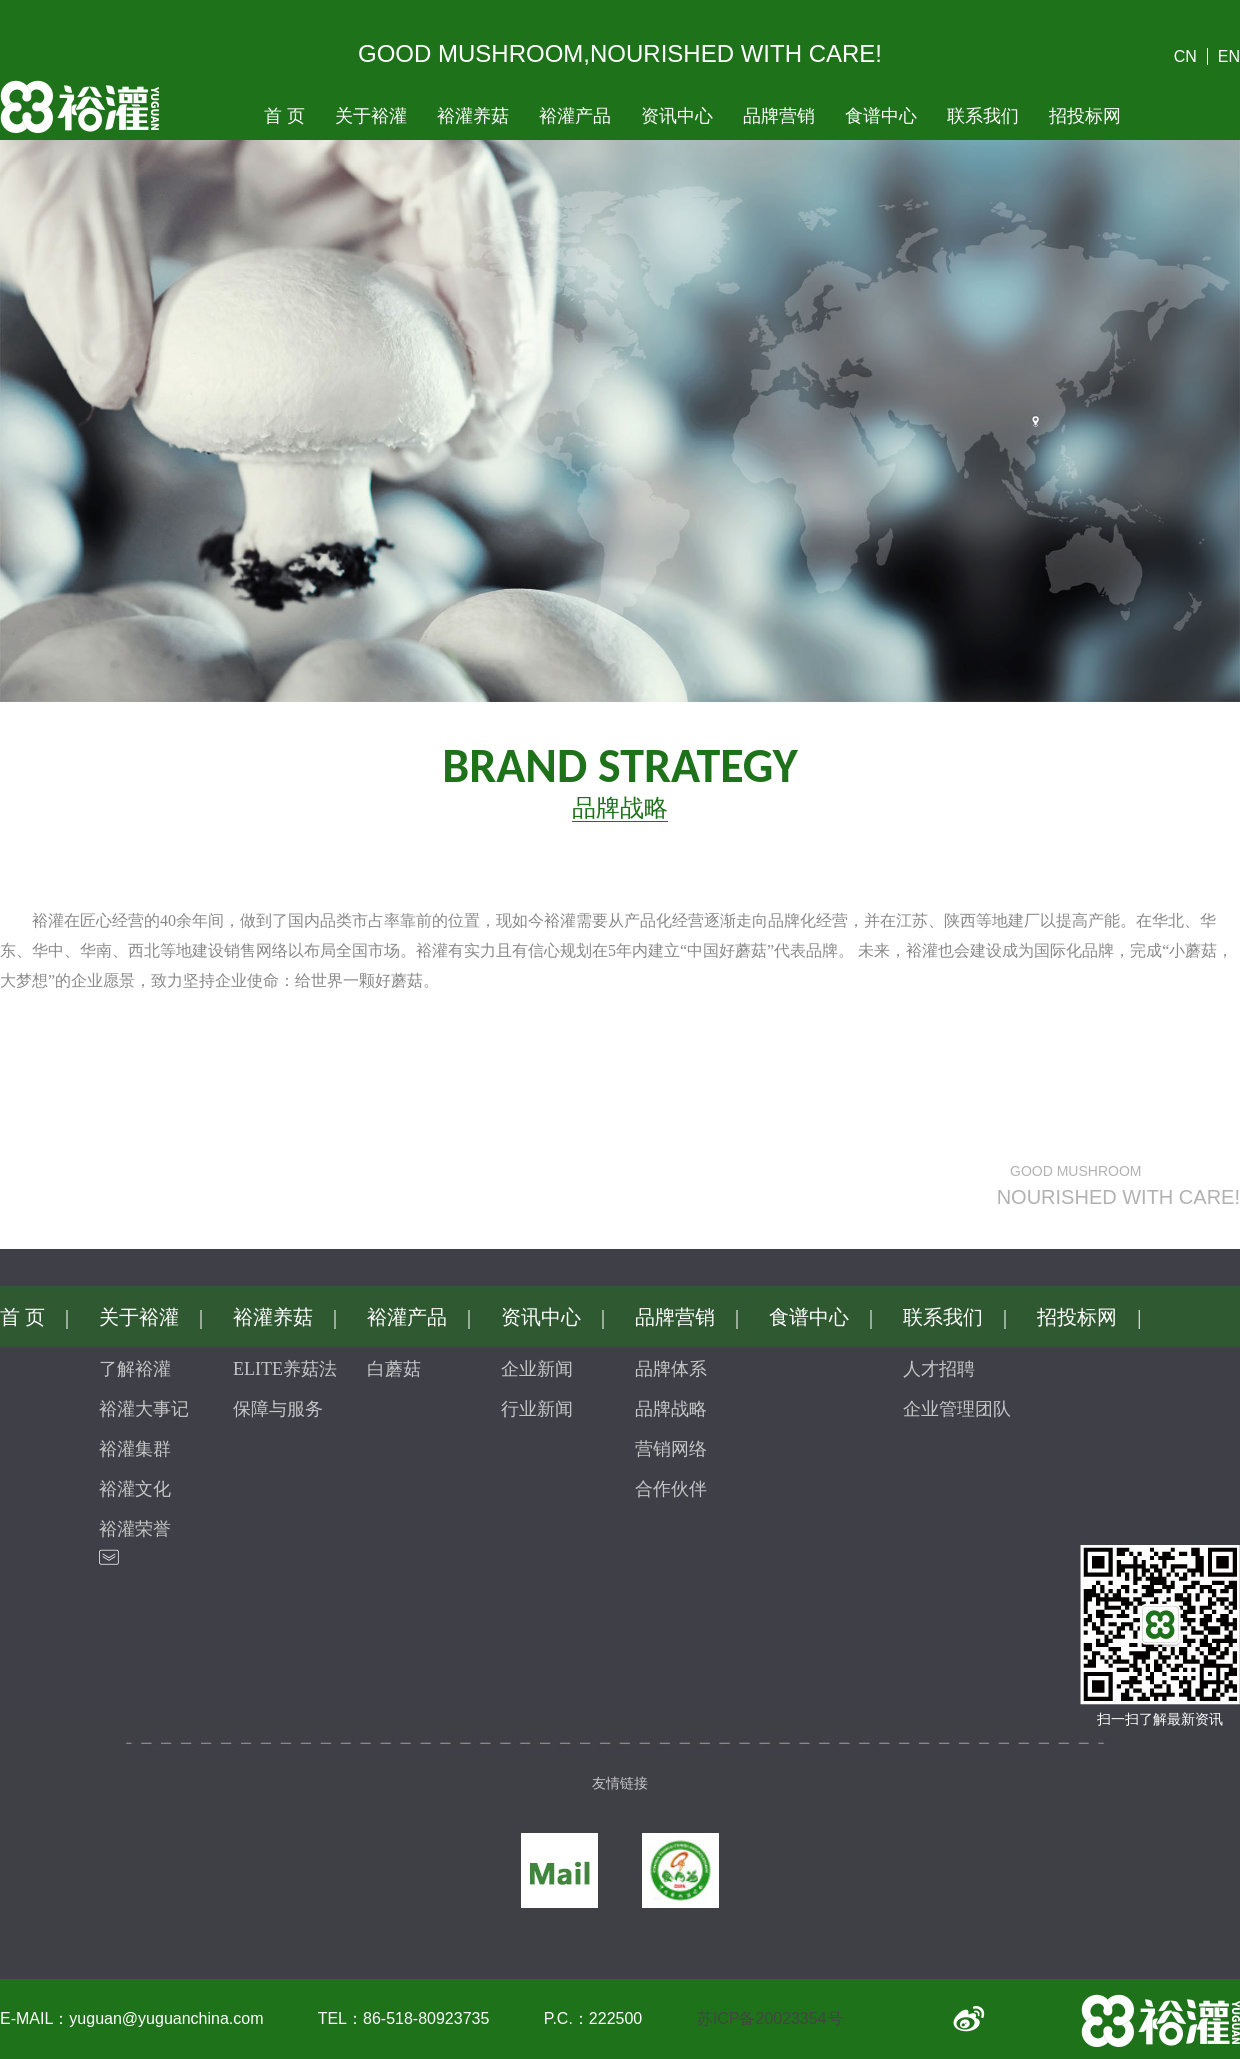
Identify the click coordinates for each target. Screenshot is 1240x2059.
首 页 (284, 116)
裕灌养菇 (473, 116)
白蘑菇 (394, 1369)
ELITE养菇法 (285, 1369)
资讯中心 (677, 116)
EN (1229, 56)
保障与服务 (278, 1409)
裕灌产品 (575, 116)
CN (1185, 56)
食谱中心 (881, 116)
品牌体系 (671, 1369)
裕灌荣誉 (135, 1529)
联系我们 (983, 116)
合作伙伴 (671, 1489)
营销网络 (671, 1449)
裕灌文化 (135, 1489)
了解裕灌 (135, 1369)
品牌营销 (779, 116)
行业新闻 (537, 1409)
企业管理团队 (957, 1409)
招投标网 (1085, 116)
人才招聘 (939, 1369)
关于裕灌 (371, 116)
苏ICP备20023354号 (770, 2018)
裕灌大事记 (144, 1409)
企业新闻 (537, 1369)
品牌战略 (671, 1409)
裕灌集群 (135, 1449)
